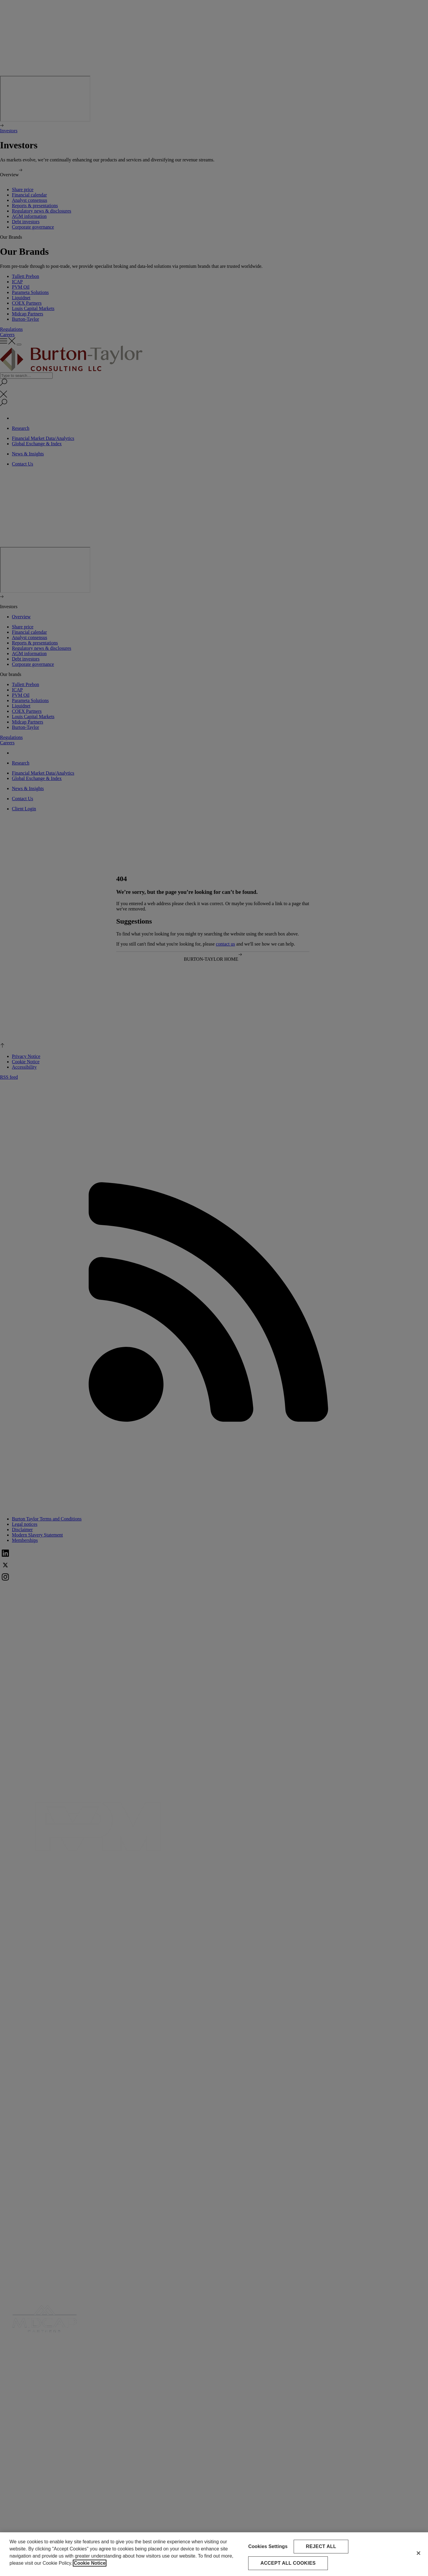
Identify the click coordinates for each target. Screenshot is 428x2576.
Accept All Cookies (288, 2563)
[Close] (418, 2553)
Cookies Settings (267, 2546)
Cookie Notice (90, 2563)
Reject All (321, 2546)
